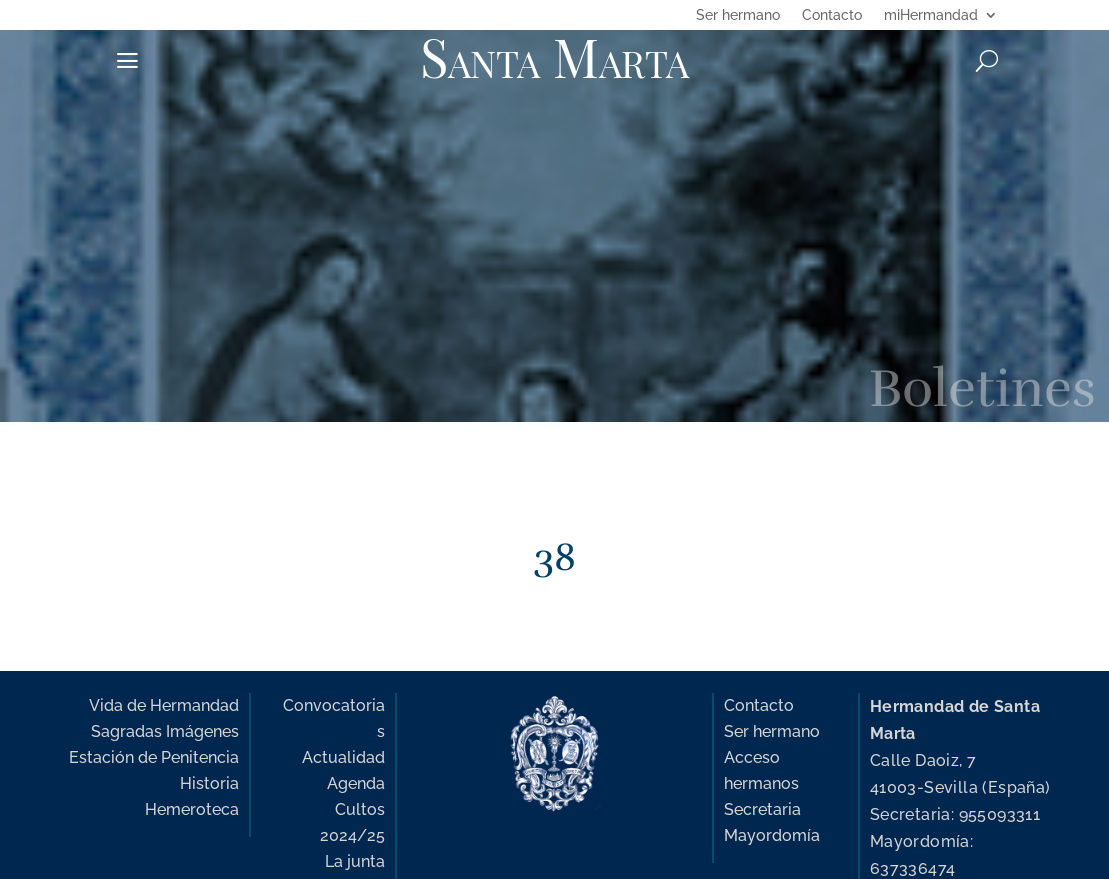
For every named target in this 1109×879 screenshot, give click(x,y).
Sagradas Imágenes (165, 731)
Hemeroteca (192, 809)
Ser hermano (738, 15)
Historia (209, 783)
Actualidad (343, 757)
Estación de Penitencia (154, 757)
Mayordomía (772, 835)
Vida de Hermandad (164, 705)
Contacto (832, 15)
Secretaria (762, 809)
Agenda (356, 783)
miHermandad (931, 15)
